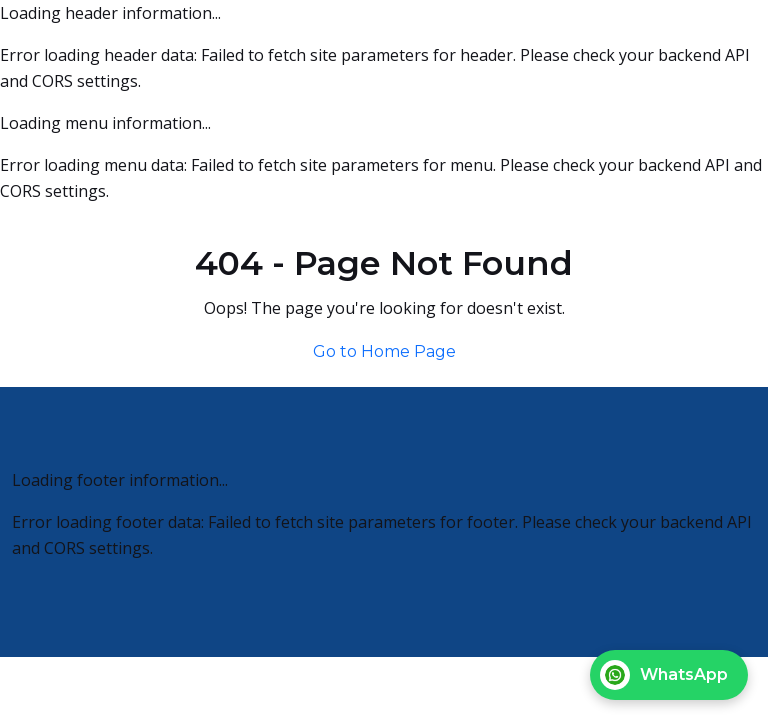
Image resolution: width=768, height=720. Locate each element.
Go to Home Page (384, 351)
